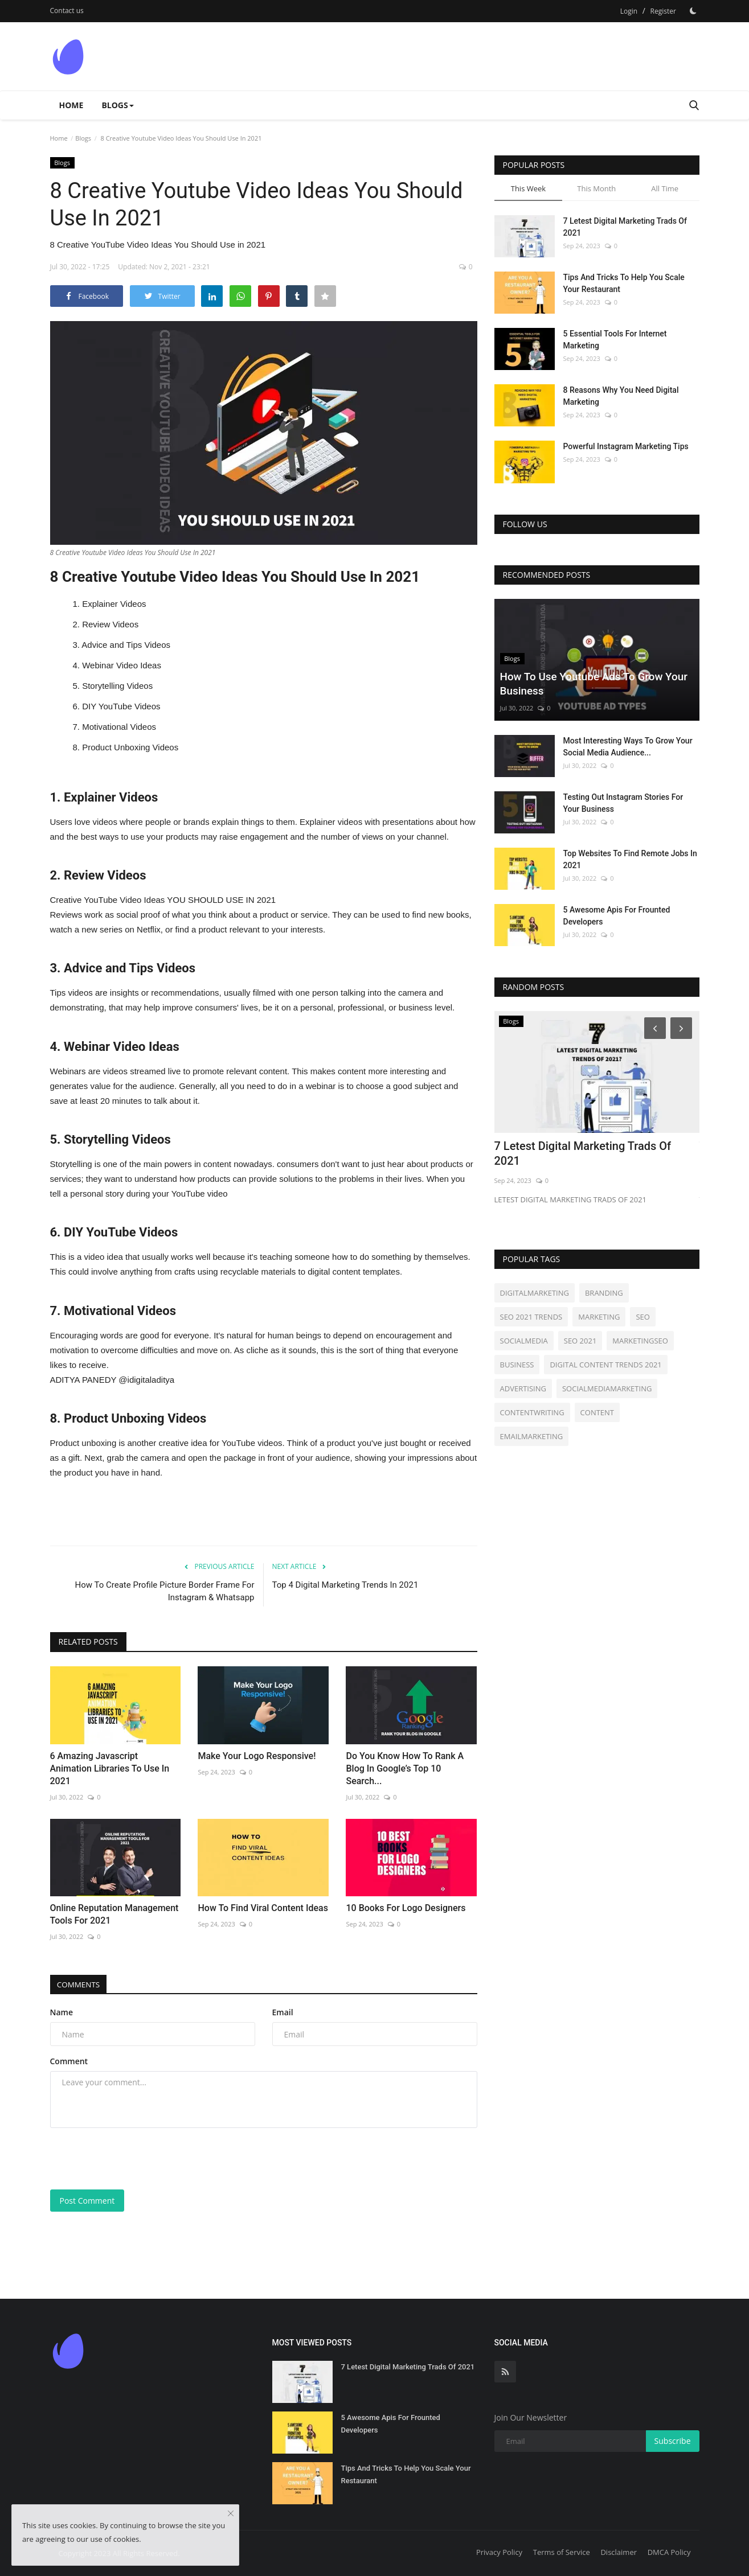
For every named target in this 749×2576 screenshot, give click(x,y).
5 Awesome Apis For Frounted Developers (616, 915)
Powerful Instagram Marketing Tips (626, 446)
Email (282, 2012)
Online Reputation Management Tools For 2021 (114, 1914)
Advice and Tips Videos (125, 645)
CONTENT (597, 1412)
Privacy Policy (499, 2552)
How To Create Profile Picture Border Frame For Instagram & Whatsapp (165, 1591)
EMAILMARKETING (531, 1436)
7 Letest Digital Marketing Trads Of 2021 (625, 226)
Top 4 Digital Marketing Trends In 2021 (345, 1585)
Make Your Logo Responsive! (257, 1756)
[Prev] (653, 1027)
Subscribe (672, 2440)
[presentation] (136, 2159)
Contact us (67, 10)
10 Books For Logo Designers (405, 1908)
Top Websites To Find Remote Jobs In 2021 (630, 859)
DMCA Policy (669, 2552)
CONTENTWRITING (532, 1412)
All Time (664, 188)
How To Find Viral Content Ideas (263, 1908)
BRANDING (604, 1293)
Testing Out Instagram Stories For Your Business (623, 803)
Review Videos (110, 624)
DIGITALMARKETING (534, 1293)
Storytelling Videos (117, 686)
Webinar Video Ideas (121, 665)
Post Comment (87, 2200)
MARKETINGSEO (640, 1341)
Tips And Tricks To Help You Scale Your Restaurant (624, 283)
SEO (642, 1317)
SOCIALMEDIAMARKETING (607, 1388)
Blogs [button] (117, 105)
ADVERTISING (523, 1388)
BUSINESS (517, 1364)
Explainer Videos (114, 604)
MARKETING (599, 1317)
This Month (596, 188)
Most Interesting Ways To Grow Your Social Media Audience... (628, 746)
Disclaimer (618, 2552)
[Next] (683, 1027)
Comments (81, 1984)
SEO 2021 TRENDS (531, 1317)
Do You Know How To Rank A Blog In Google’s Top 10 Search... (405, 1768)
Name (61, 2012)
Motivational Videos (119, 727)
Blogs (83, 138)
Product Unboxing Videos (130, 747)
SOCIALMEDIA (524, 1341)
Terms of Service (561, 2552)
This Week (528, 188)
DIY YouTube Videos (121, 706)
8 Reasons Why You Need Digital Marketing (621, 395)
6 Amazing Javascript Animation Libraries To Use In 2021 (110, 1768)
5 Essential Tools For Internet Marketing (615, 339)
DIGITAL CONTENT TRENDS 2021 (605, 1364)
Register (663, 11)
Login (628, 11)
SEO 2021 (580, 1341)
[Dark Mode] (693, 10)
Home (71, 105)
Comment (69, 2061)
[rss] (505, 2371)
